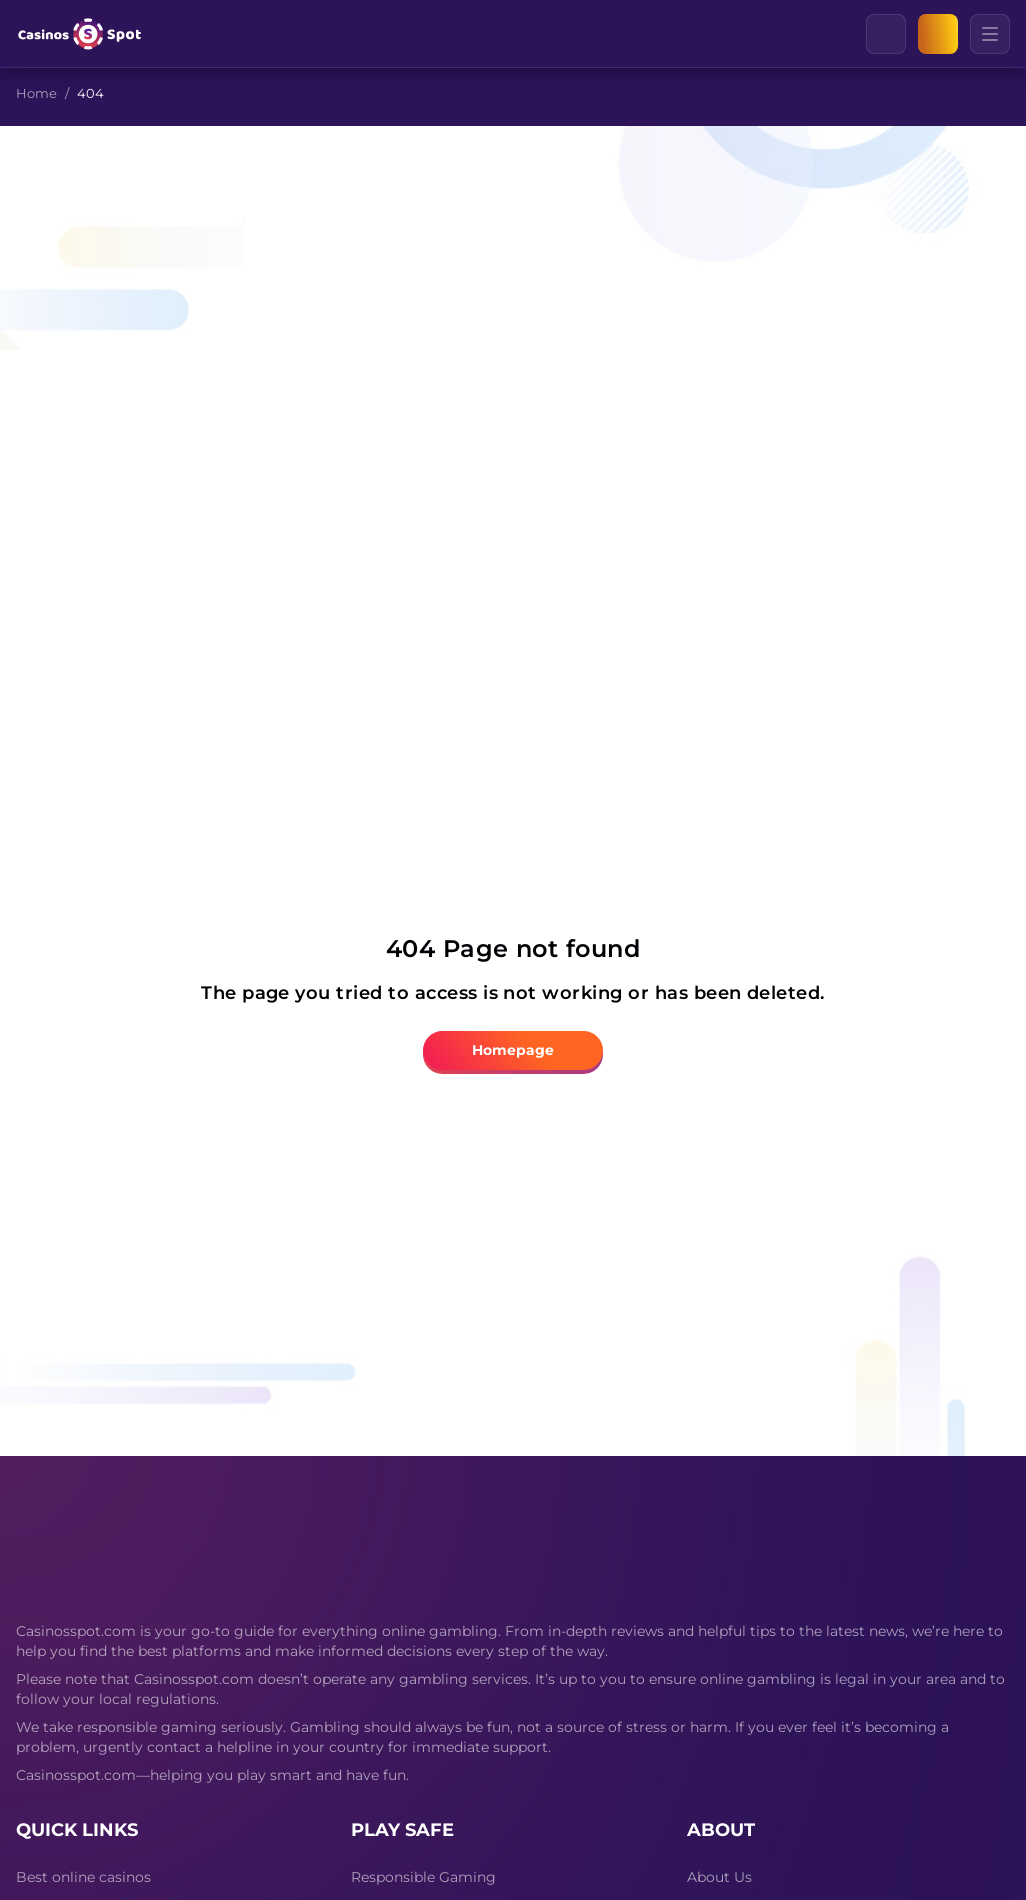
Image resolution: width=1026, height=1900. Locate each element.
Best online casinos (83, 1877)
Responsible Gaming (423, 1877)
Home (36, 93)
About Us (719, 1877)
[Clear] (905, 34)
